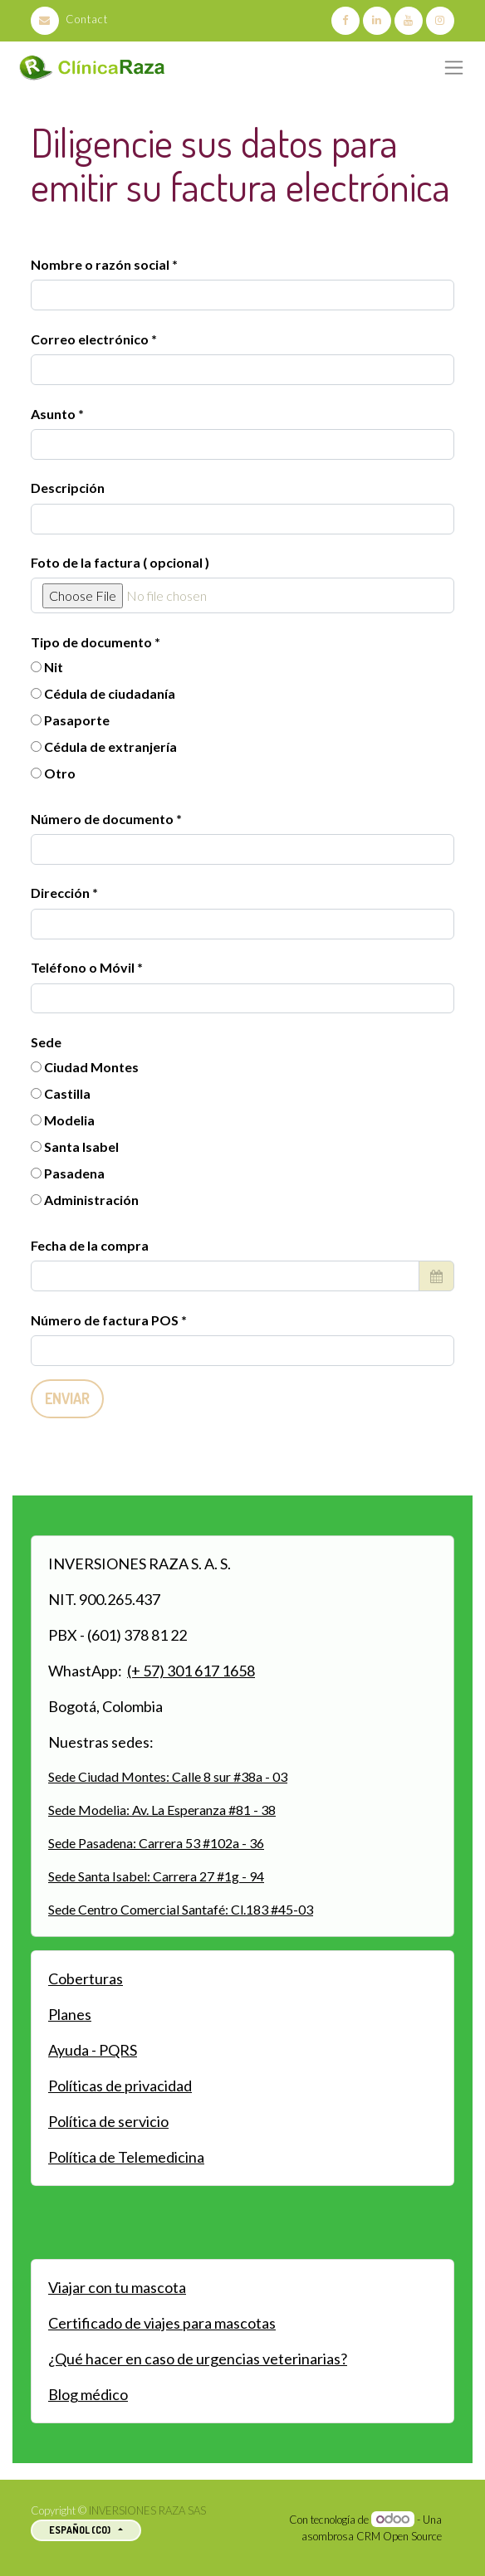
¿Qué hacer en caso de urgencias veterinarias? (197, 2358)
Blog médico (88, 2394)
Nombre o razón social (100, 264)
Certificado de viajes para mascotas (162, 2323)
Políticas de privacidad (120, 2085)
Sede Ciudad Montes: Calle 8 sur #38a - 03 (167, 1776)
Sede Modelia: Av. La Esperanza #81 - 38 (162, 1809)
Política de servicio (108, 2121)
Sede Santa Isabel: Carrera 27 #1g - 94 (156, 1876)
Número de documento (103, 819)
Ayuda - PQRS (92, 2050)
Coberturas (85, 1978)
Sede (46, 1042)
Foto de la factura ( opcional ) (120, 562)
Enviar (67, 1398)
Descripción (68, 487)
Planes (69, 2014)
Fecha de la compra (90, 1245)
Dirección (61, 892)
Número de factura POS (106, 1320)
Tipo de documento (92, 642)
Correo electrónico (90, 339)
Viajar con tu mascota (117, 2287)
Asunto (53, 414)
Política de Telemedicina (126, 2157)
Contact (69, 19)
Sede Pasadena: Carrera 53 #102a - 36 (156, 1843)
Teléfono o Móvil (84, 967)
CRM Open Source (399, 2536)
